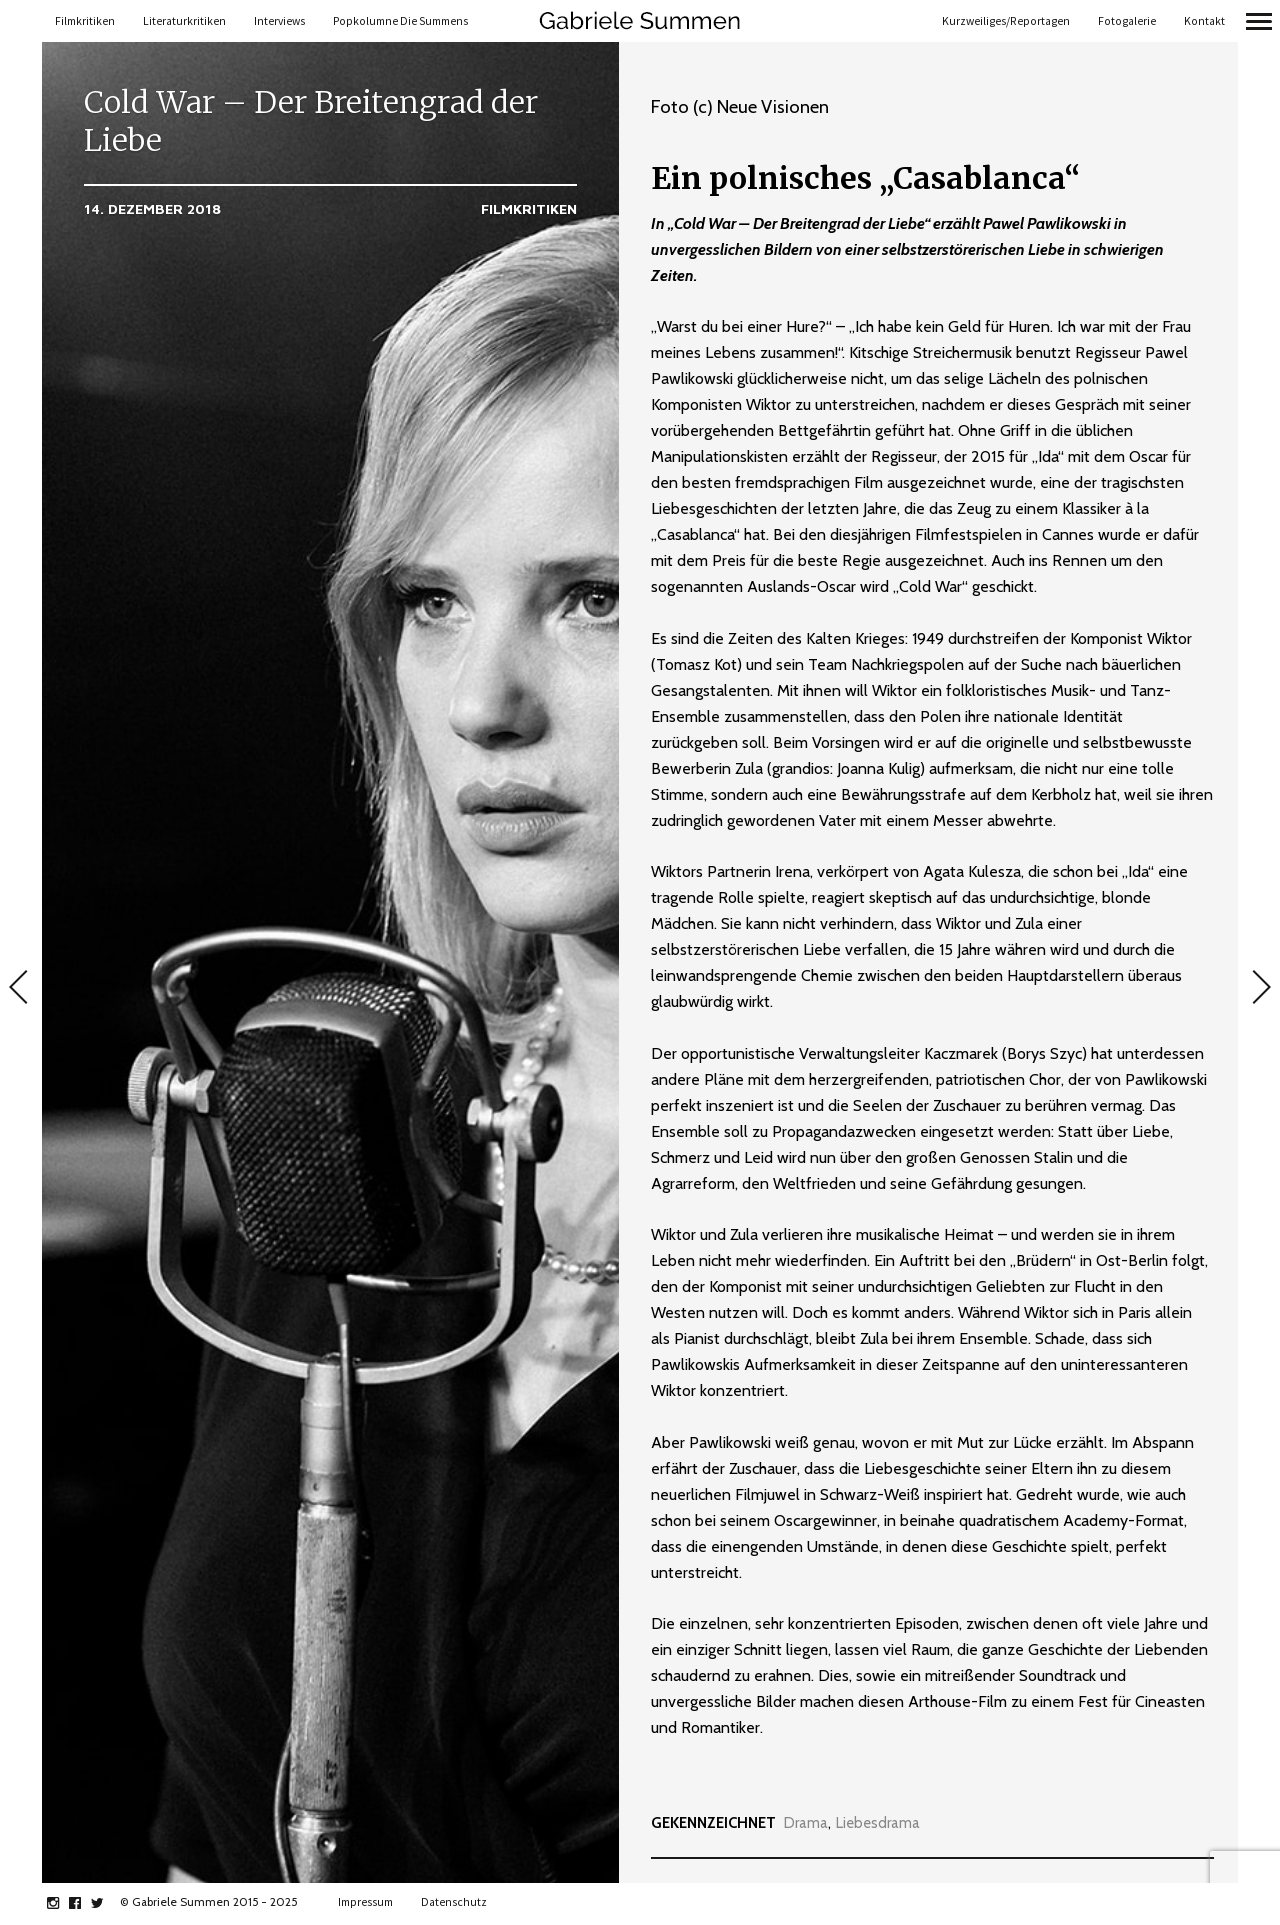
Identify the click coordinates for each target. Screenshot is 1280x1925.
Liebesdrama (878, 1823)
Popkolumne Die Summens (400, 21)
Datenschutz (454, 1902)
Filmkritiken (85, 21)
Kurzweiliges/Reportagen (1006, 21)
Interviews (279, 21)
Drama (806, 1823)
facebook (85, 1903)
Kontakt (1204, 21)
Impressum (365, 1902)
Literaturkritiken (184, 21)
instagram (63, 1903)
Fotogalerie (1127, 21)
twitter (107, 1903)
